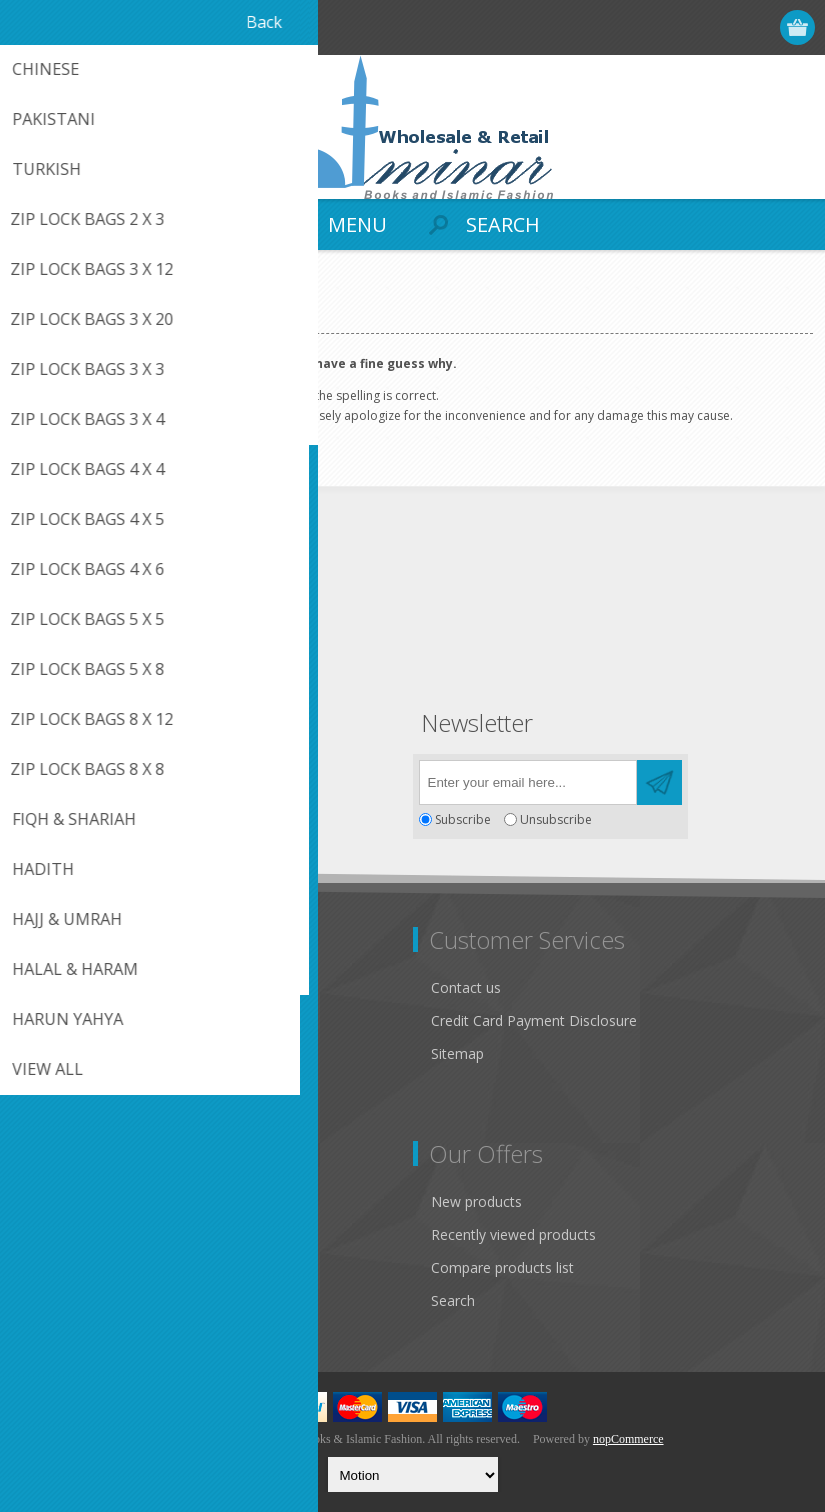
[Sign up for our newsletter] (528, 782)
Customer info (74, 1201)
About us (57, 1105)
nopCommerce (628, 1439)
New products (476, 1201)
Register (682, 27)
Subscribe (463, 819)
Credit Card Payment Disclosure (534, 1020)
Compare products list (502, 1267)
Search (453, 1300)
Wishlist (52, 1300)
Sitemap (457, 1053)
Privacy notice (73, 1039)
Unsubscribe (556, 819)
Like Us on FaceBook (97, 1006)
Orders (50, 1267)
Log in (721, 27)
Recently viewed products (513, 1234)
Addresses (61, 1234)
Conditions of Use (86, 1072)
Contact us (466, 987)
